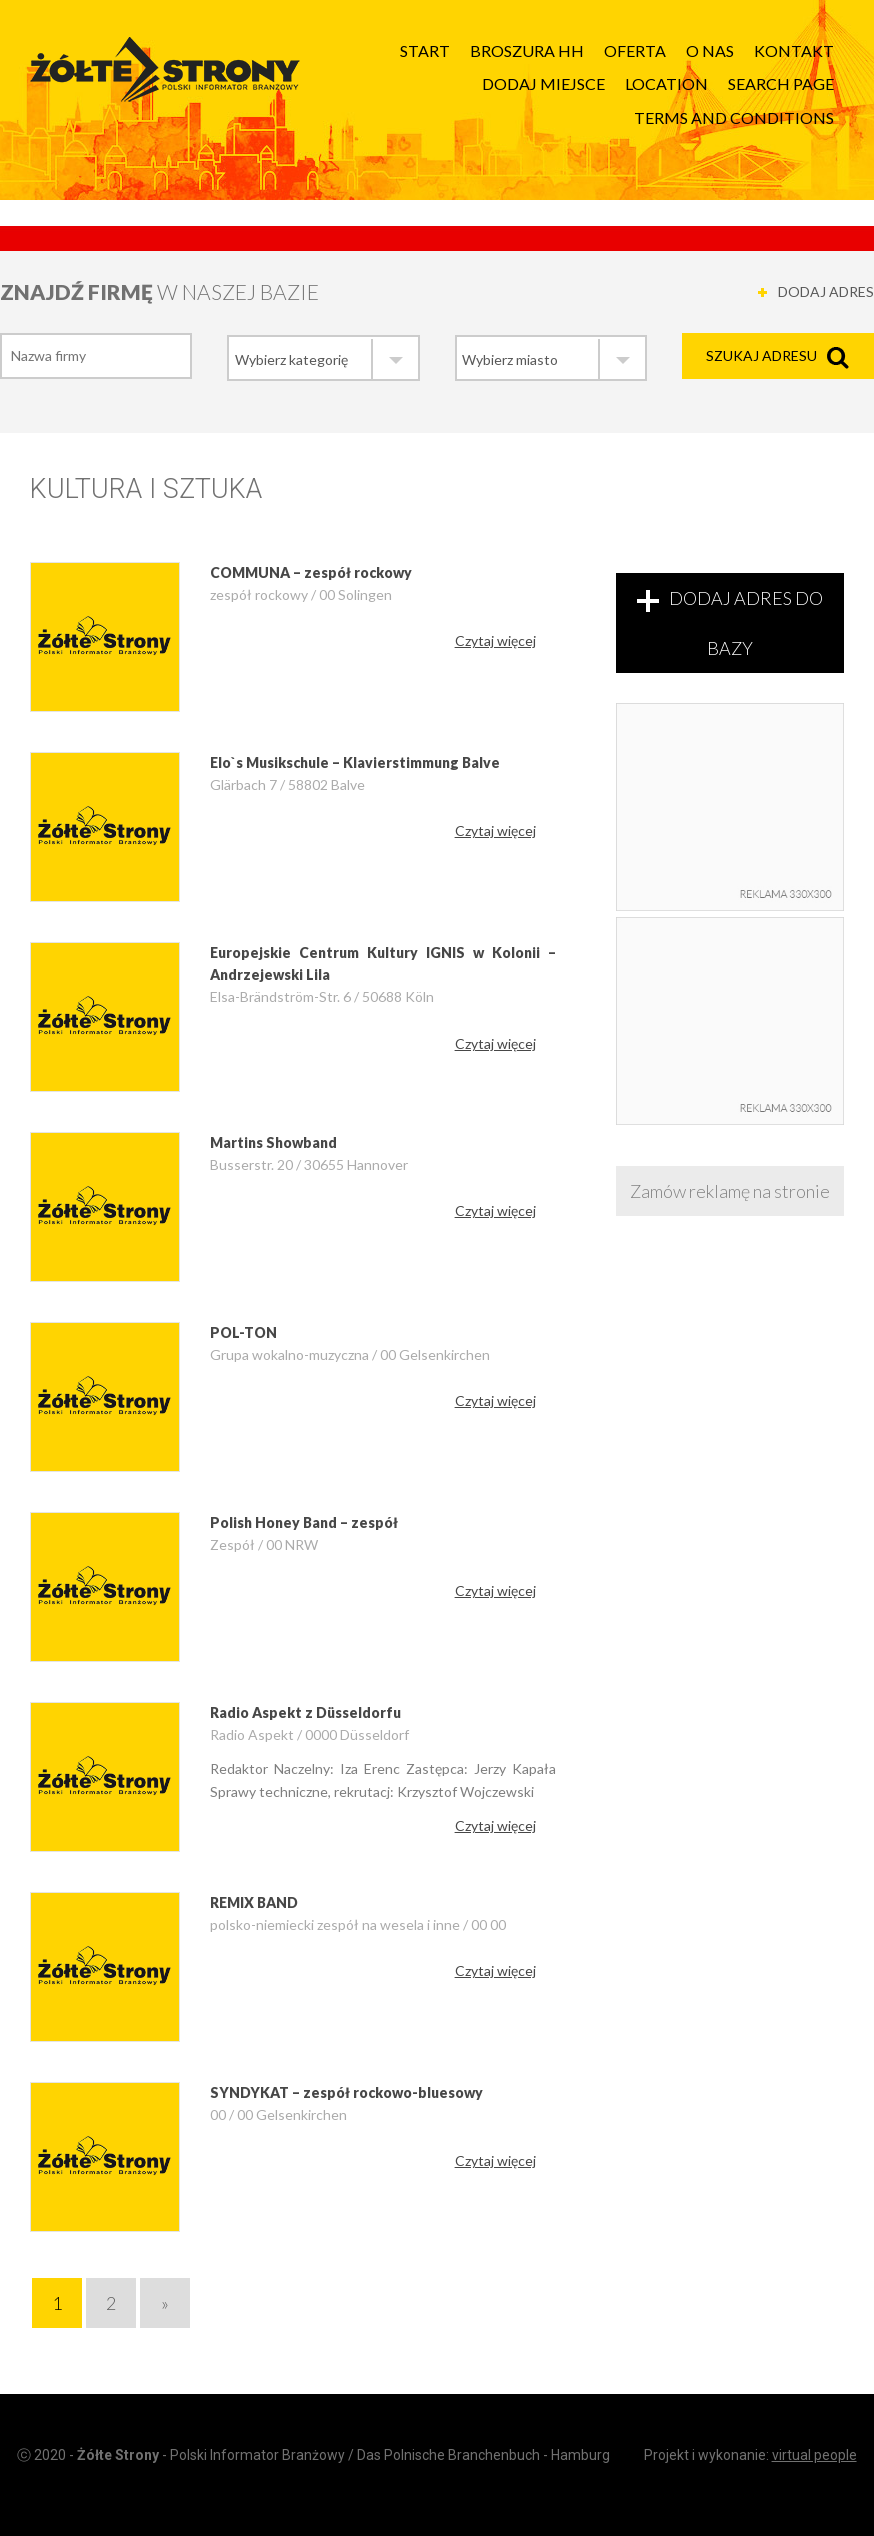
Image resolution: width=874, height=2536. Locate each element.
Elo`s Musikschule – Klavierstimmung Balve (355, 762)
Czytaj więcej (495, 640)
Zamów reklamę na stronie (730, 1191)
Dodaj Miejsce (543, 83)
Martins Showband (273, 1142)
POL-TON (243, 1332)
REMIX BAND (254, 1902)
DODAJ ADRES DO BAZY (746, 623)
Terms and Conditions (734, 117)
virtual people (814, 2455)
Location (666, 83)
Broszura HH (527, 50)
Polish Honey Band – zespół (304, 1522)
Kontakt (794, 50)
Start (425, 50)
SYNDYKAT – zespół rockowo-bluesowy (346, 2092)
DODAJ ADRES (826, 291)
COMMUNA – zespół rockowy (311, 572)
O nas (710, 50)
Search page (781, 83)
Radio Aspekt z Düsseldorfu (305, 1712)
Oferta (635, 50)
